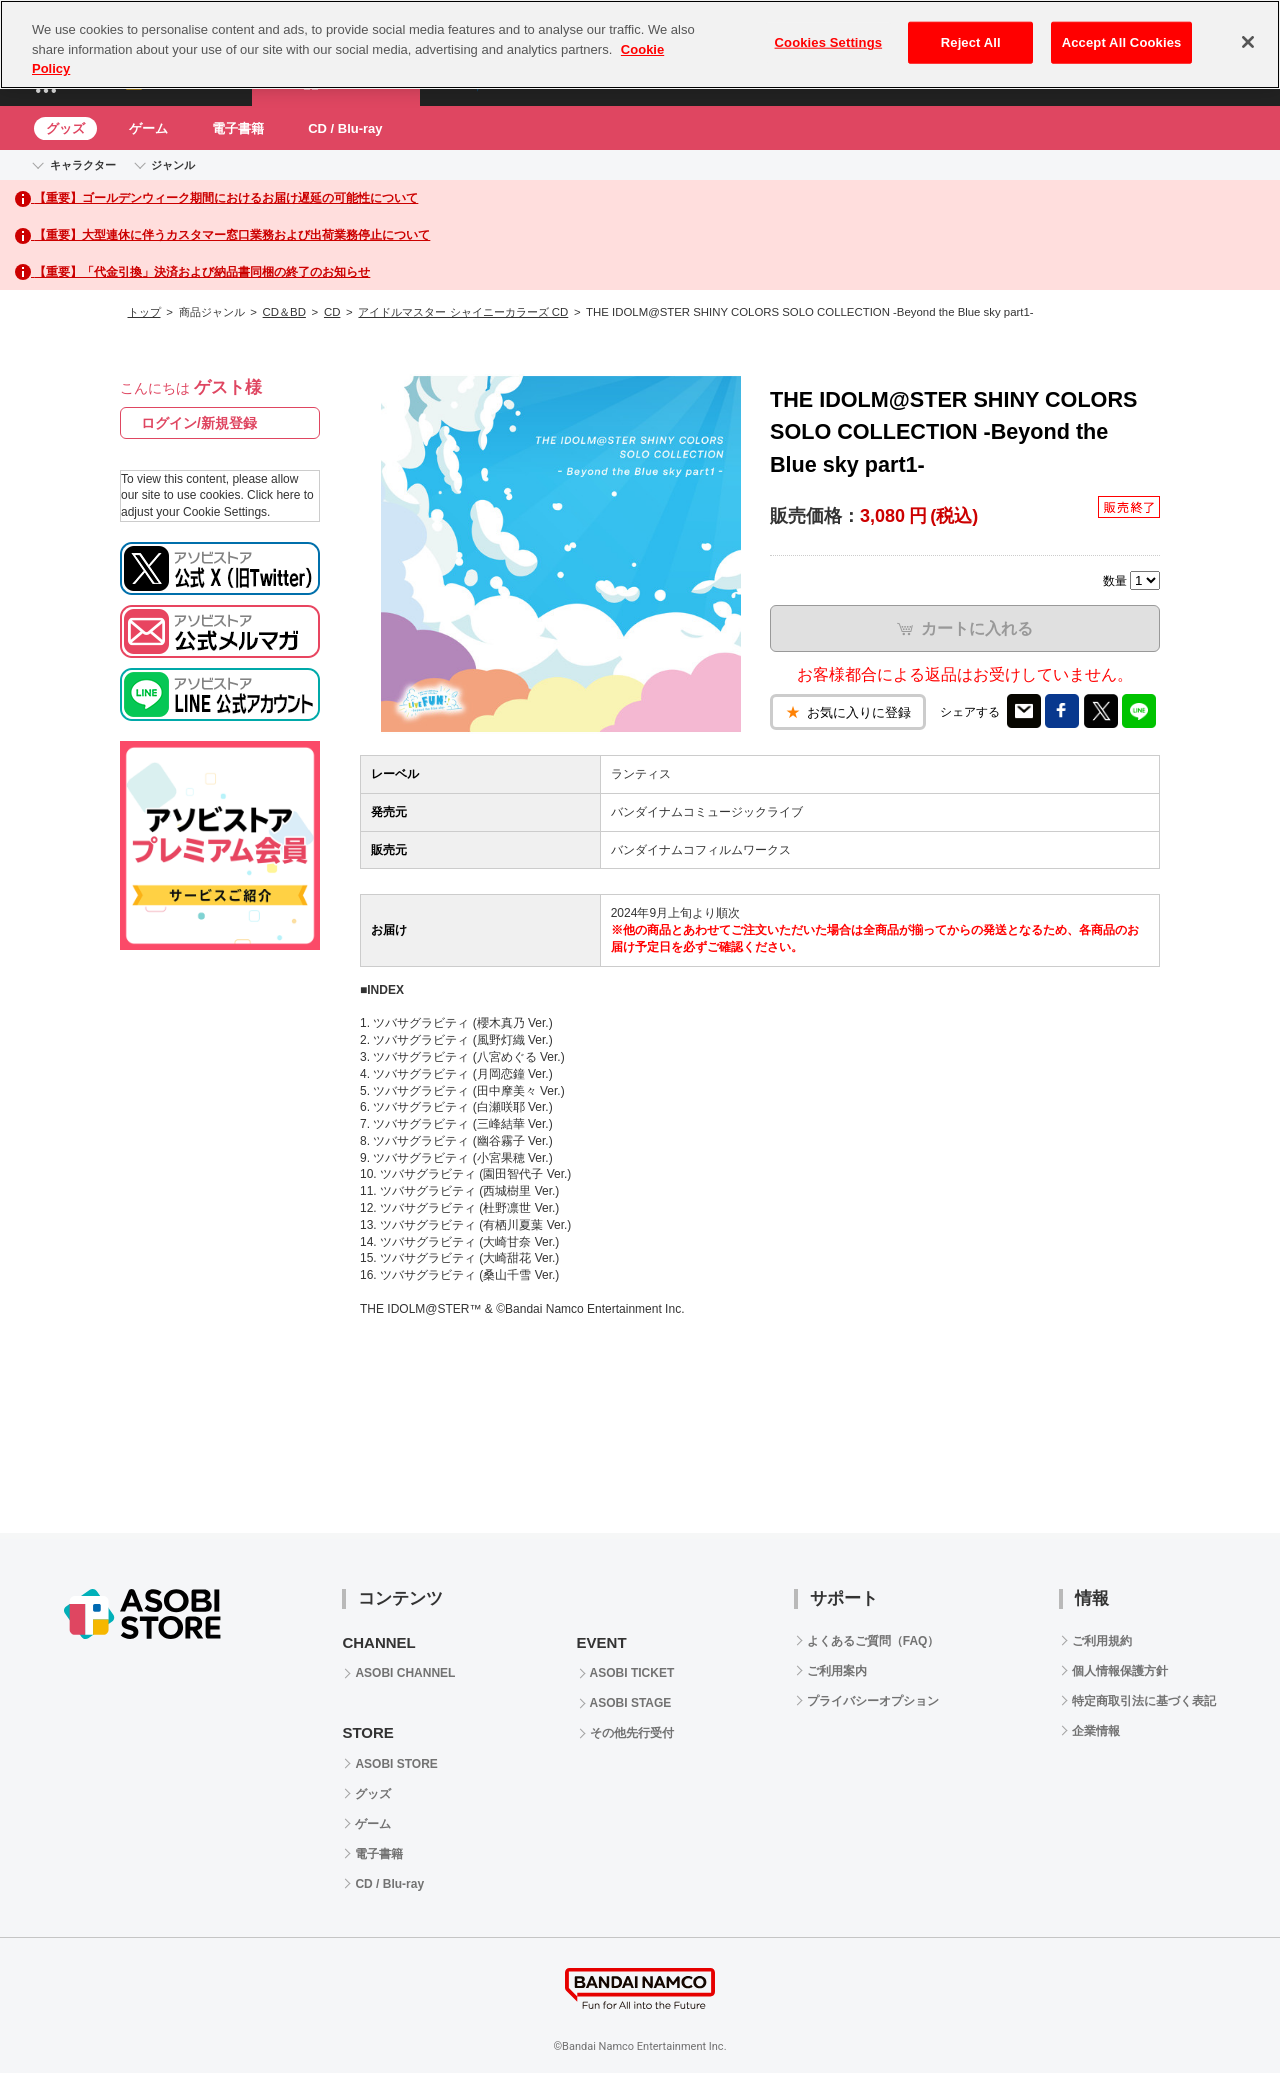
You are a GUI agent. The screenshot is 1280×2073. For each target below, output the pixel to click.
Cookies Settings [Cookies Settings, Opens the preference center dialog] (829, 42)
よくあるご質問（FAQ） (873, 1641)
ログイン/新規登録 (199, 423)
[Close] (1248, 42)
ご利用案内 (837, 1671)
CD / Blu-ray (345, 128)
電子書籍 (238, 128)
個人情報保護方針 (1120, 1671)
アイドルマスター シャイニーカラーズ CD (463, 312)
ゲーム (148, 128)
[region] (640, 44)
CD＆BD (284, 312)
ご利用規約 (1102, 1641)
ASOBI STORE (396, 1764)
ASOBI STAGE (631, 1703)
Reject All (971, 42)
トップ (144, 312)
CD (332, 312)
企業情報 (1096, 1731)
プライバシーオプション (873, 1701)
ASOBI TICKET (632, 1673)
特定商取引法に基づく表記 (1144, 1701)
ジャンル (173, 165)
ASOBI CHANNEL (405, 1673)
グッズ (65, 128)
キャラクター (83, 165)
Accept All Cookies (1122, 42)
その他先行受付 (632, 1733)
